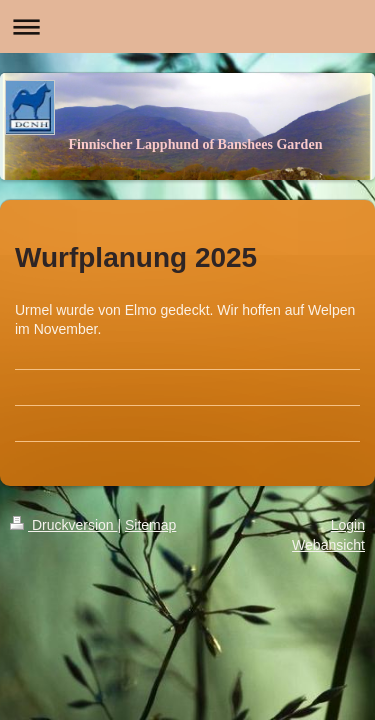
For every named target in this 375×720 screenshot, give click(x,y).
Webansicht (328, 545)
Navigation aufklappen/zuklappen (187, 26)
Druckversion (63, 525)
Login (348, 525)
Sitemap (150, 525)
